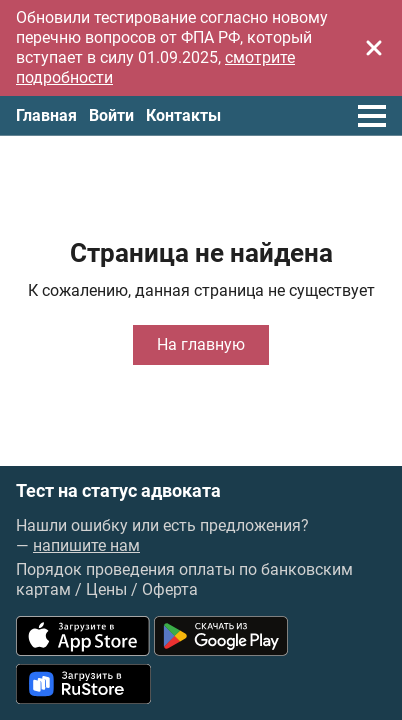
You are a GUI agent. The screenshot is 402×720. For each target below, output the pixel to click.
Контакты (183, 115)
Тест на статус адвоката (118, 491)
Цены (106, 589)
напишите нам (86, 545)
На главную (201, 344)
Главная (46, 115)
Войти (111, 115)
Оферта (170, 589)
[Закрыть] (374, 48)
